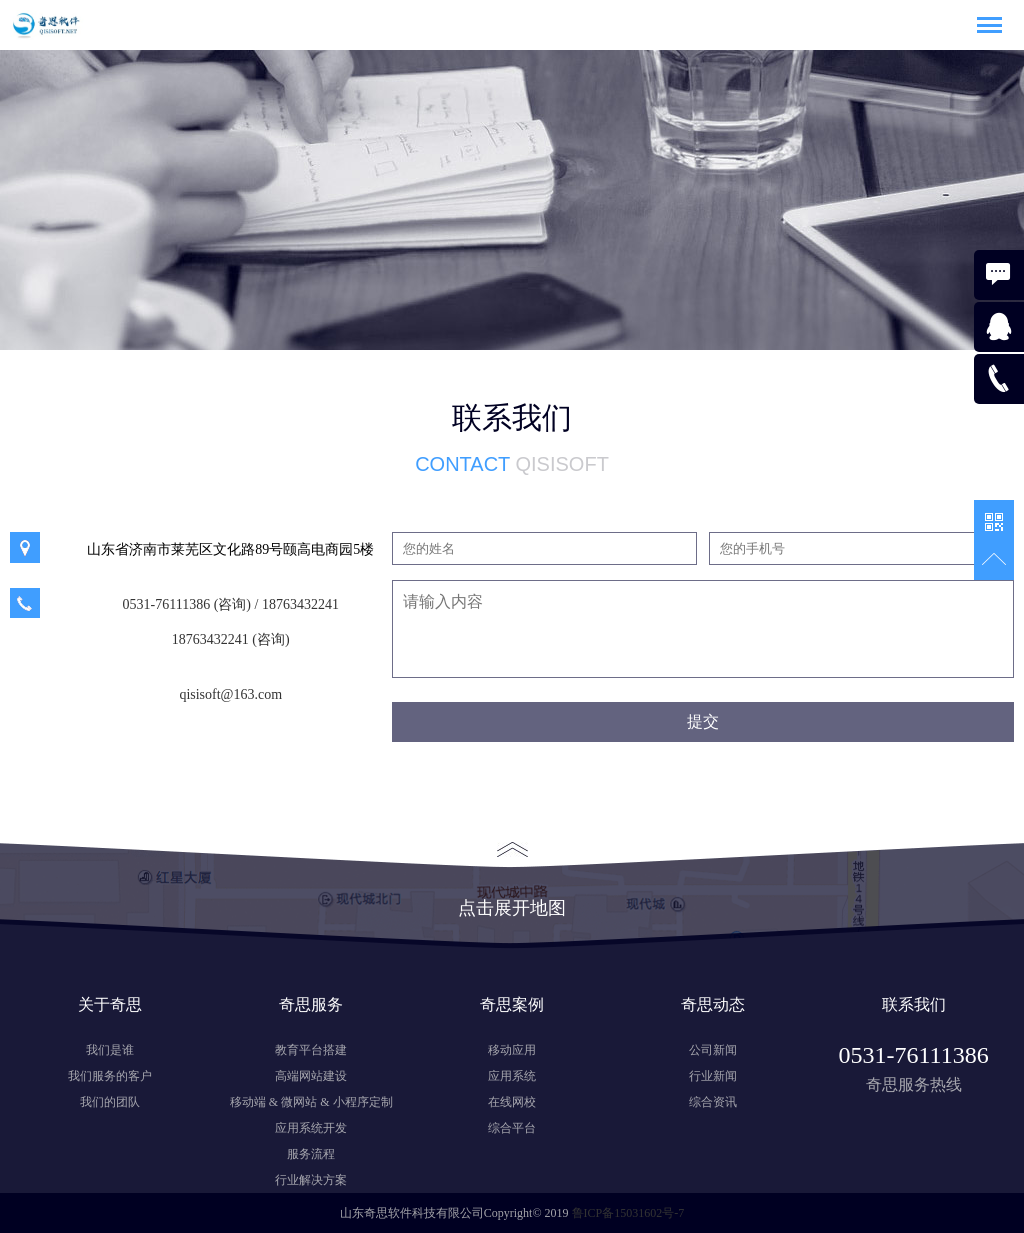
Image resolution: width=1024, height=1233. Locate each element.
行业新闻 (713, 1076)
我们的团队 (110, 1102)
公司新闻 (713, 1050)
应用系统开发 (311, 1128)
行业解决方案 (311, 1180)
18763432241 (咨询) (231, 639)
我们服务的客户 (110, 1076)
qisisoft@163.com (230, 694)
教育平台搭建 (311, 1050)
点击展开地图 (512, 880)
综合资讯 (713, 1102)
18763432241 (300, 604)
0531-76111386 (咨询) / (191, 604)
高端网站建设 (311, 1076)
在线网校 (512, 1102)
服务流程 (311, 1154)
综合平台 (512, 1128)
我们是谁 (110, 1050)
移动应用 (512, 1050)
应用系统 (512, 1076)
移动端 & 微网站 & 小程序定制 (311, 1102)
